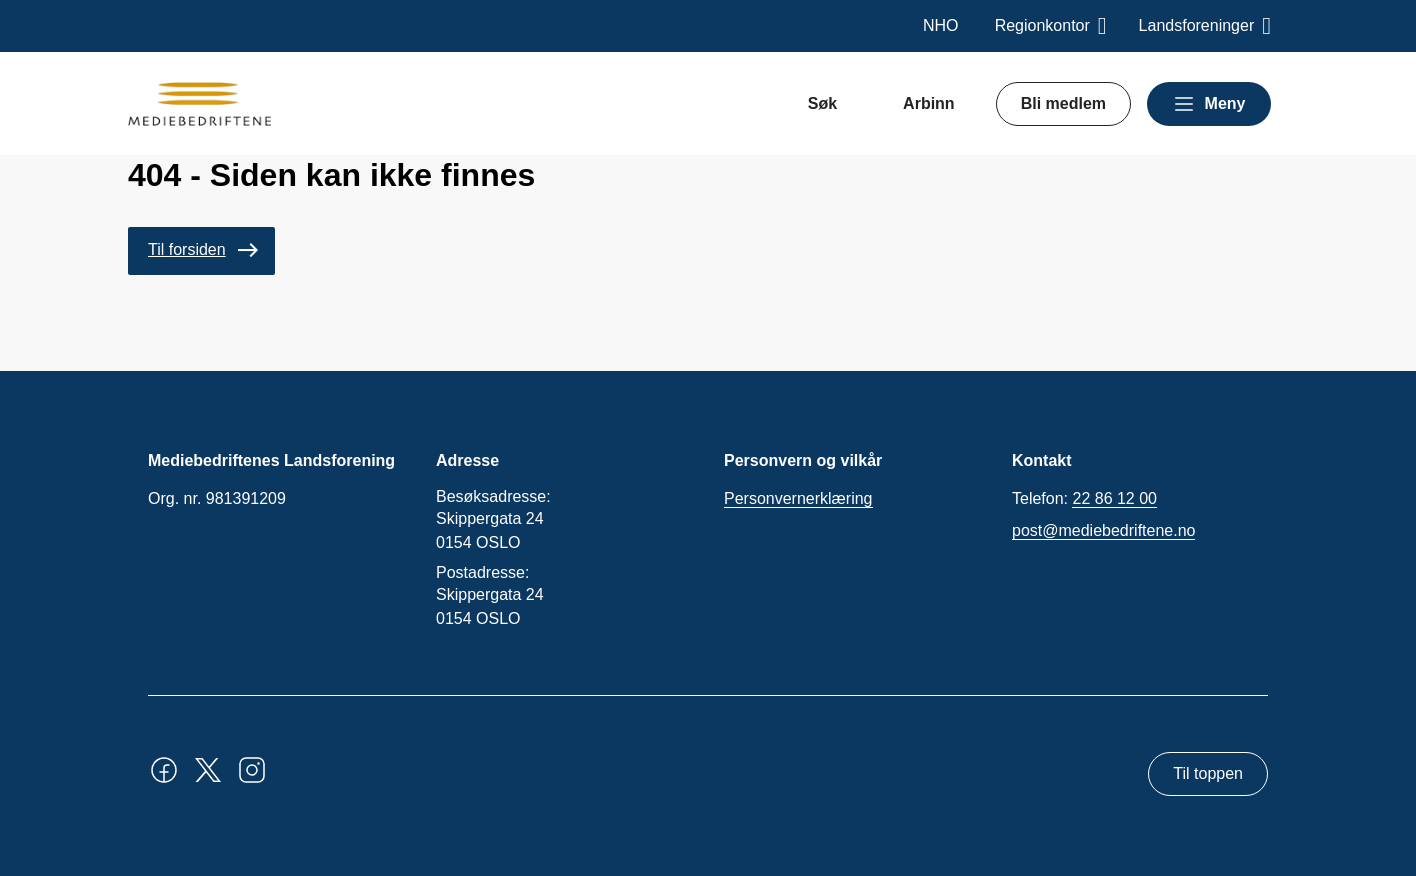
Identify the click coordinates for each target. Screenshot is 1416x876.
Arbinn (929, 103)
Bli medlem (1063, 103)
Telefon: (1084, 499)
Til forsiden (187, 249)
